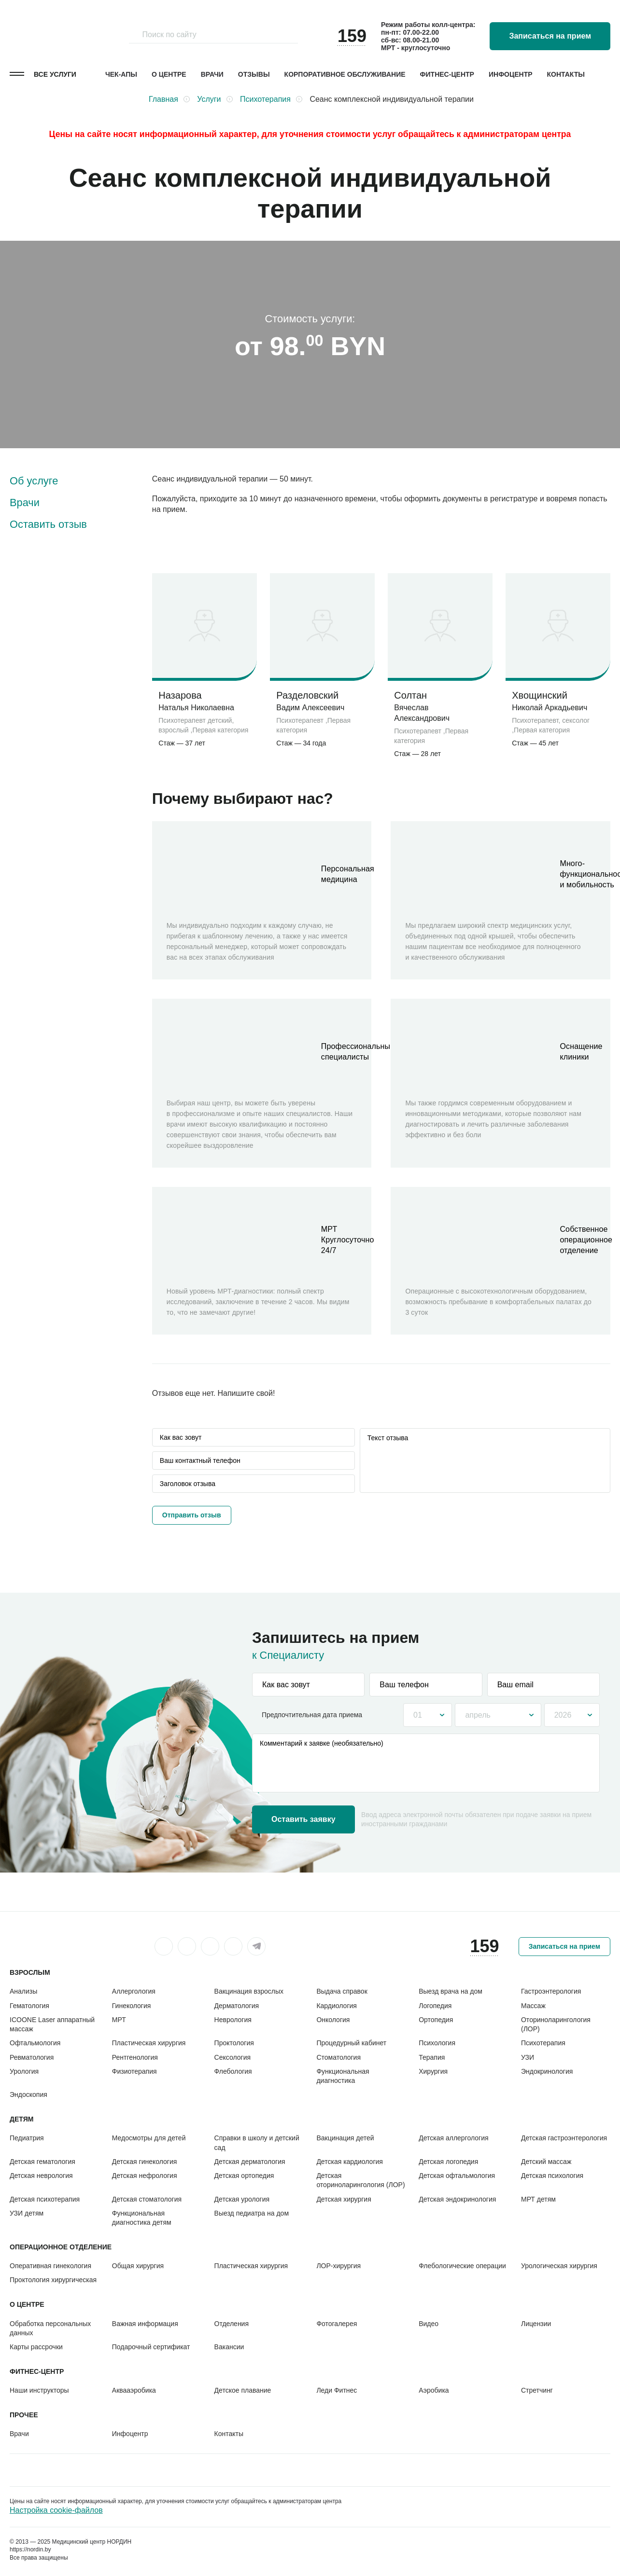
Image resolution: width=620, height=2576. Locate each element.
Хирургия (433, 2071)
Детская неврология (41, 2175)
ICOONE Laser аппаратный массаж (52, 2024)
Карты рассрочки (36, 2347)
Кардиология (336, 2006)
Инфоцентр (511, 74)
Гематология (29, 2006)
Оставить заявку (303, 1819)
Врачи (212, 74)
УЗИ (527, 2057)
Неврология (233, 2020)
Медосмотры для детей (149, 2138)
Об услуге (34, 481)
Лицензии (536, 2324)
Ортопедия (436, 2020)
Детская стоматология (147, 2199)
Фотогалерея (336, 2324)
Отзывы (254, 74)
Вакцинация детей (345, 2138)
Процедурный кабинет (351, 2043)
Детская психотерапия (45, 2199)
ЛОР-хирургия (338, 2266)
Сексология (232, 2057)
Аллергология (133, 1991)
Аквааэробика (134, 2390)
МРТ (119, 2020)
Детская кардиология (349, 2161)
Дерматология (236, 2006)
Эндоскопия (28, 2094)
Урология (24, 2071)
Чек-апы (121, 74)
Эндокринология (547, 2071)
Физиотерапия (134, 2071)
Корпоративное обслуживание (345, 74)
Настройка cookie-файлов (56, 2510)
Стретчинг (537, 2390)
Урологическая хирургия (559, 2266)
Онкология (333, 2020)
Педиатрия (27, 2138)
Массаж (533, 2006)
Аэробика (434, 2390)
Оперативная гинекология (50, 2266)
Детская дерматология (249, 2161)
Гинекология (131, 2006)
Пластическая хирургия (149, 2043)
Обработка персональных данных (50, 2328)
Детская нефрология (144, 2175)
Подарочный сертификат (151, 2347)
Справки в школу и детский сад (256, 2142)
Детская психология (552, 2175)
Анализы (23, 1991)
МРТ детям (538, 2199)
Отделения (231, 2324)
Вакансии (229, 2347)
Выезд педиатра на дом (251, 2213)
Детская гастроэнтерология (564, 2138)
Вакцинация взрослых (248, 1991)
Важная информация (145, 2324)
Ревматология (32, 2057)
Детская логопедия (448, 2161)
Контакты (566, 74)
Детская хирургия (343, 2199)
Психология (437, 2043)
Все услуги (55, 74)
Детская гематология (42, 2161)
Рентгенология (135, 2057)
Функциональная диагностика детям (141, 2217)
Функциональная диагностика (342, 2075)
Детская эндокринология (457, 2199)
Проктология (234, 2043)
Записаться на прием (550, 36)
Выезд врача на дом (450, 1991)
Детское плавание (242, 2390)
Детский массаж (546, 2161)
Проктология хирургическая (53, 2280)
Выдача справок (341, 1991)
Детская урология (241, 2199)
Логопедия (435, 2006)
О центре (169, 74)
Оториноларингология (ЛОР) (556, 2024)
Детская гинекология (144, 2161)
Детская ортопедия (244, 2175)
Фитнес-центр (447, 74)
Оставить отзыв (48, 524)
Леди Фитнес (336, 2390)
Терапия (432, 2057)
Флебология (233, 2071)
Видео (428, 2324)
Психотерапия (543, 2043)
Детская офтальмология (457, 2175)
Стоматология (338, 2057)
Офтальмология (35, 2043)
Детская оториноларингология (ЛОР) (360, 2180)
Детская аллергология (453, 2138)
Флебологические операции (462, 2266)
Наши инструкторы (39, 2390)
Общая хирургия (138, 2266)
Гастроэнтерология (551, 1991)
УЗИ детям (26, 2213)
